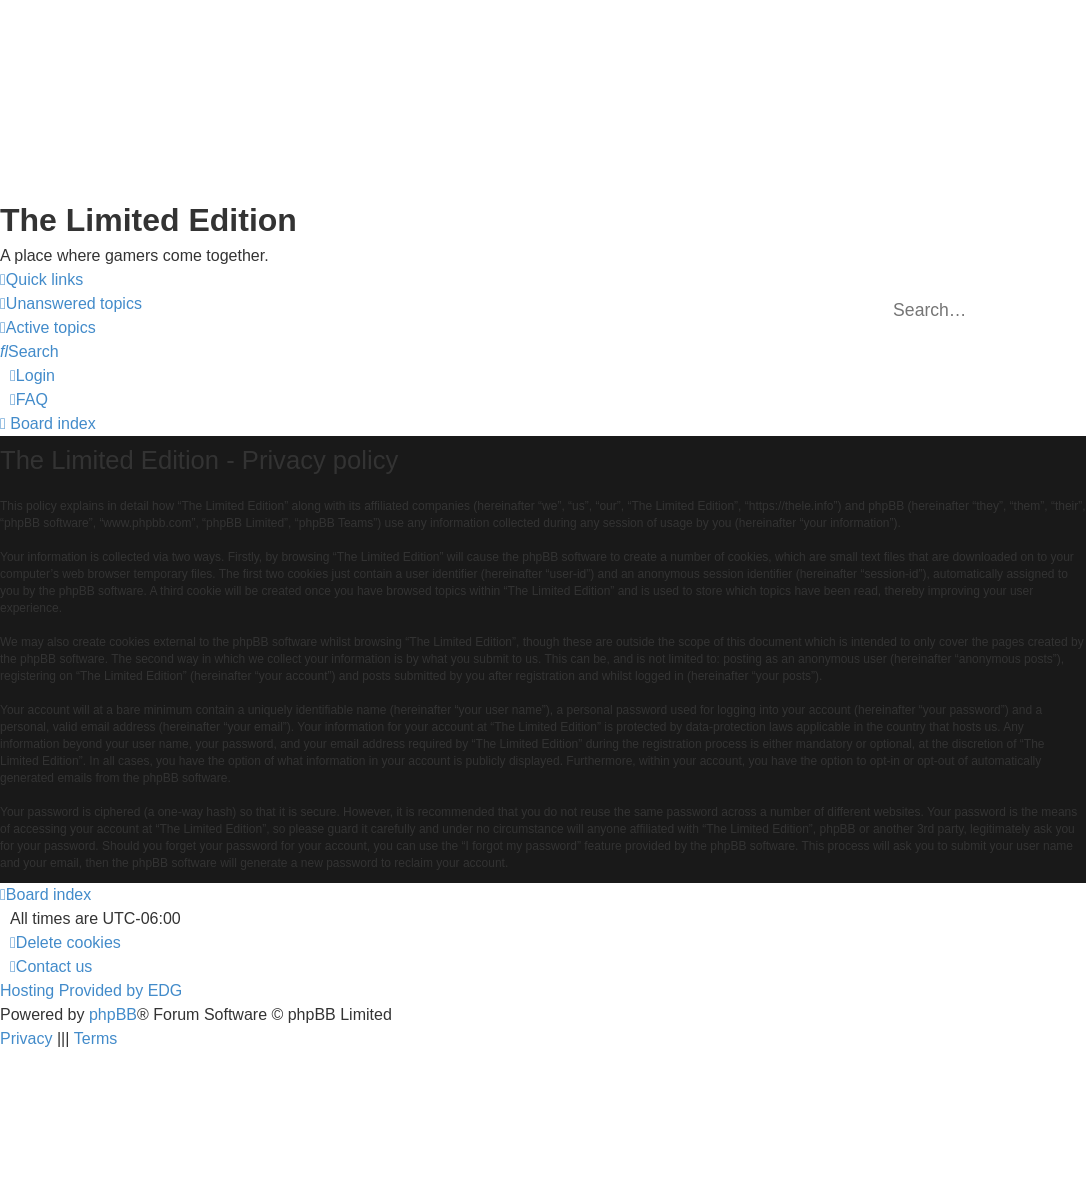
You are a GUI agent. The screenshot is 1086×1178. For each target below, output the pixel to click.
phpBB (113, 1014)
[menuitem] (71, 304)
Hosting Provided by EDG (91, 990)
